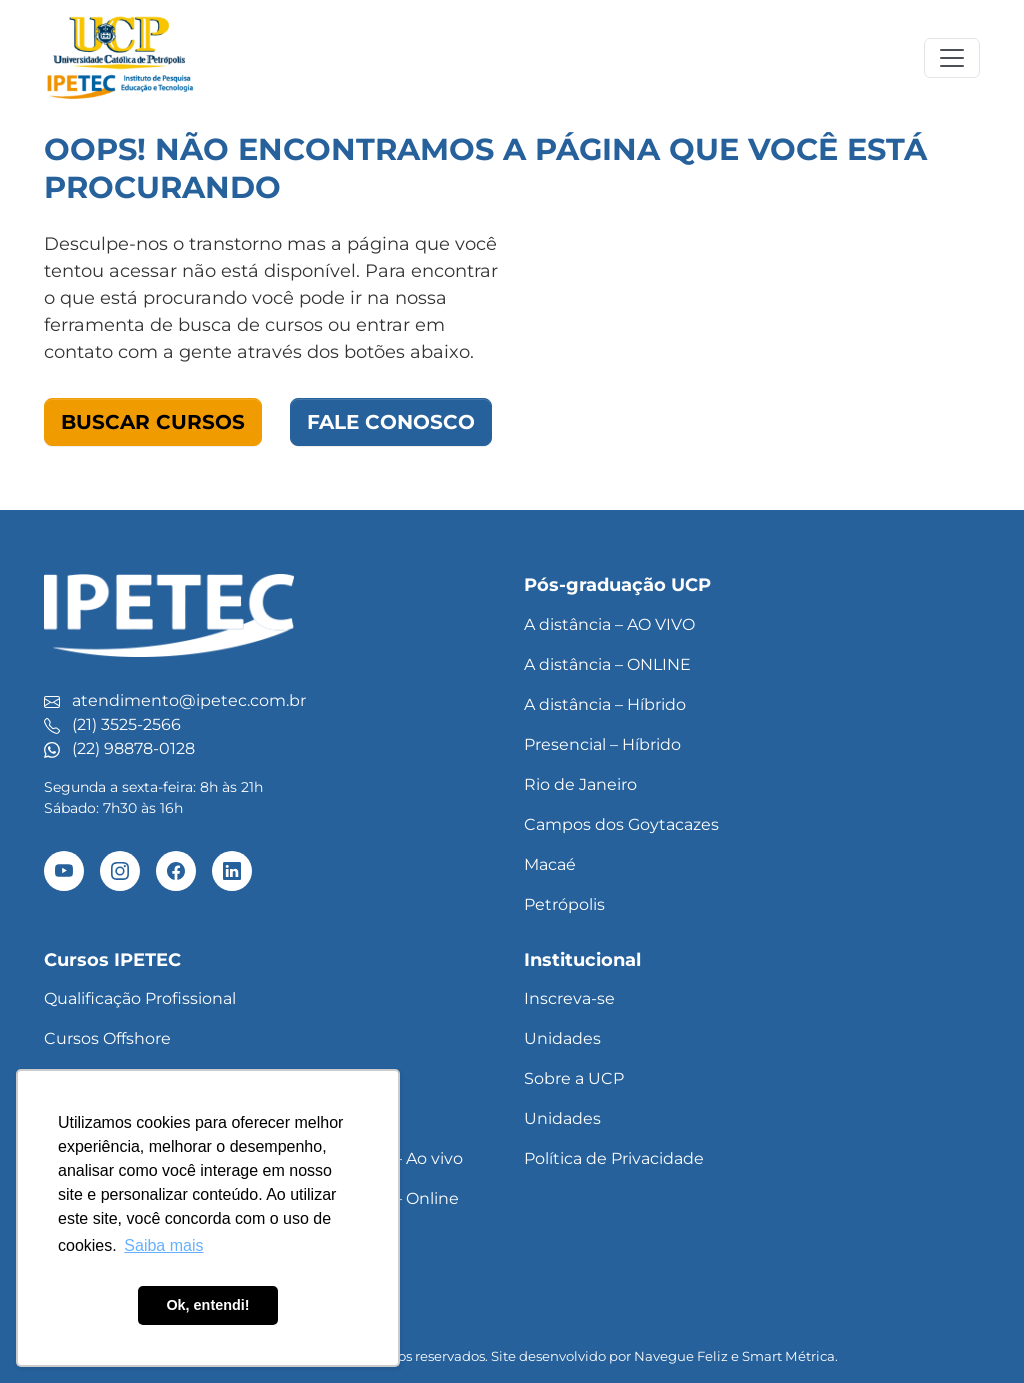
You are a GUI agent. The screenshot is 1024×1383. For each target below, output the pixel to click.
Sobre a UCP (574, 1078)
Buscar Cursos (153, 422)
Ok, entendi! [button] (207, 1305)
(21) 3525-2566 (126, 724)
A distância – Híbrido (605, 704)
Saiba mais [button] (163, 1245)
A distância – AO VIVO (609, 624)
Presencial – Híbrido (602, 744)
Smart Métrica (788, 1356)
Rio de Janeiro (580, 784)
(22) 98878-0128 (133, 748)
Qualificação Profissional (140, 998)
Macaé (550, 864)
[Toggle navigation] (952, 58)
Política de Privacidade (614, 1158)
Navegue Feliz (681, 1356)
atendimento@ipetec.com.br (189, 700)
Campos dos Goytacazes (621, 824)
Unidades (562, 1038)
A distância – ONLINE (607, 664)
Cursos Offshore (107, 1038)
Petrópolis (564, 904)
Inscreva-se (569, 998)
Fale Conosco (391, 422)
